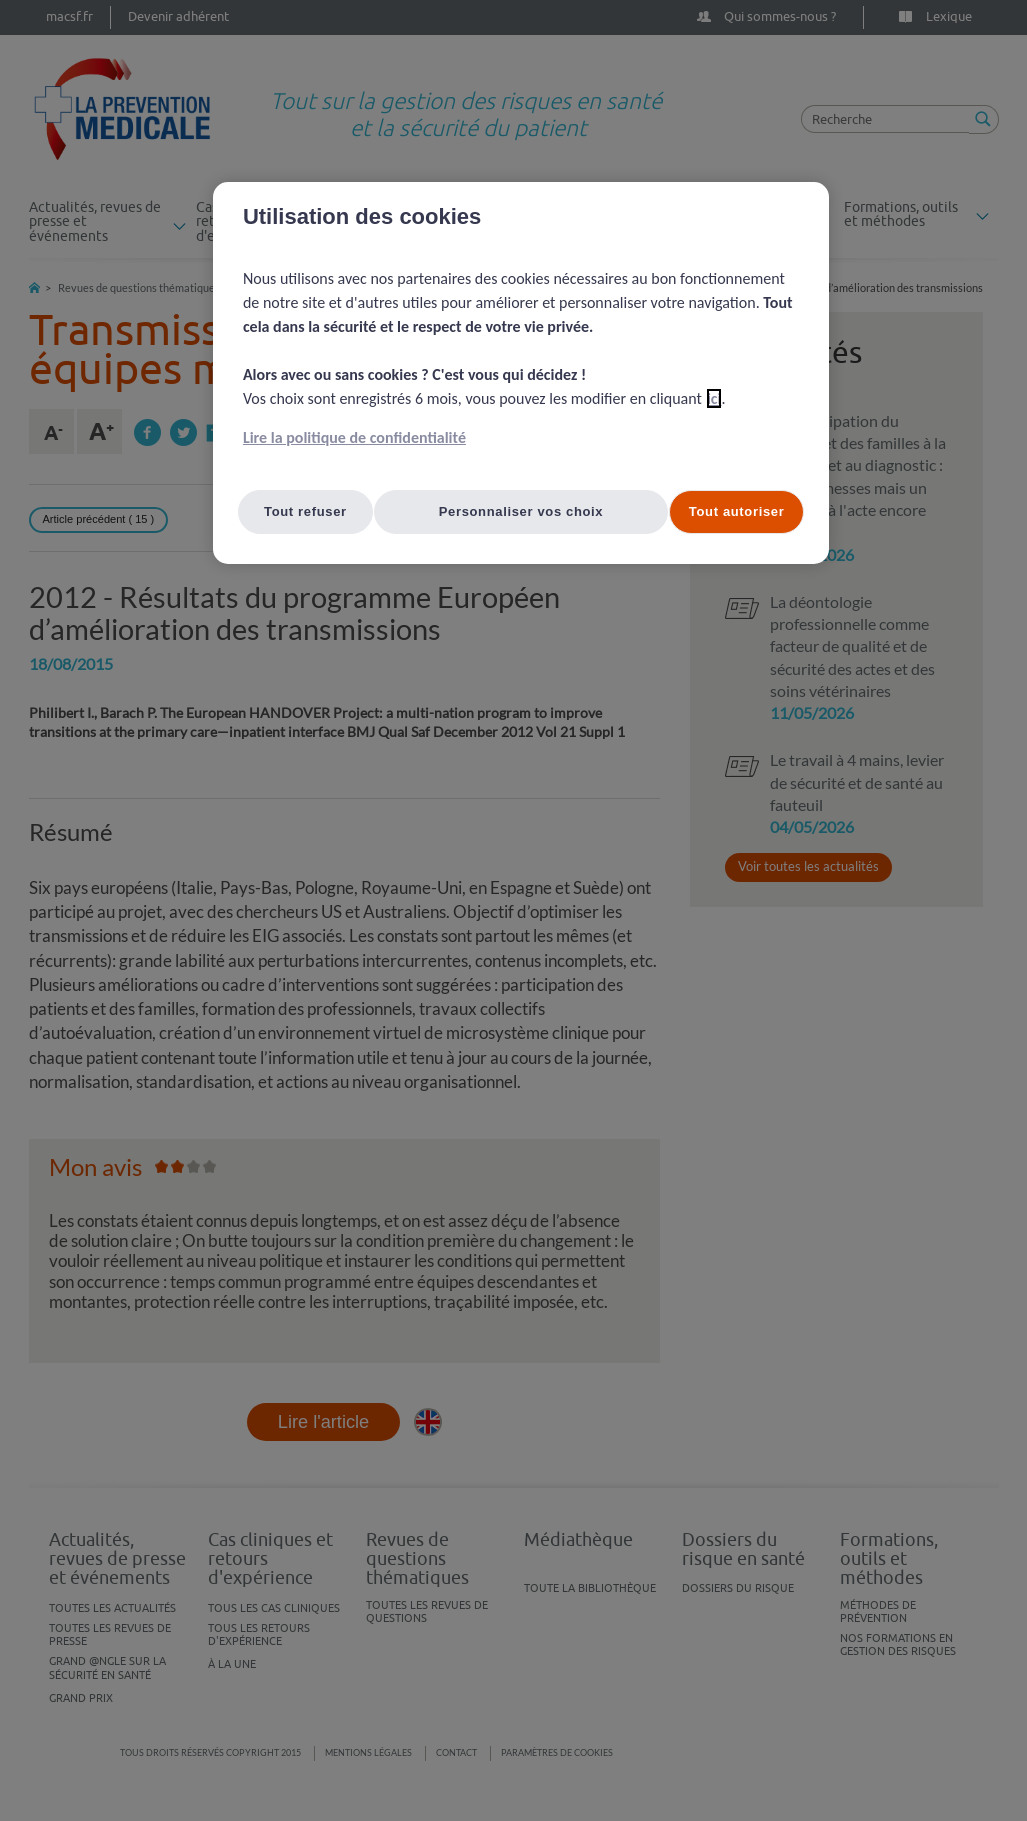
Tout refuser (305, 511)
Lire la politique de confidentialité (354, 437)
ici (714, 398)
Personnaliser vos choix (521, 511)
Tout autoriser (737, 511)
